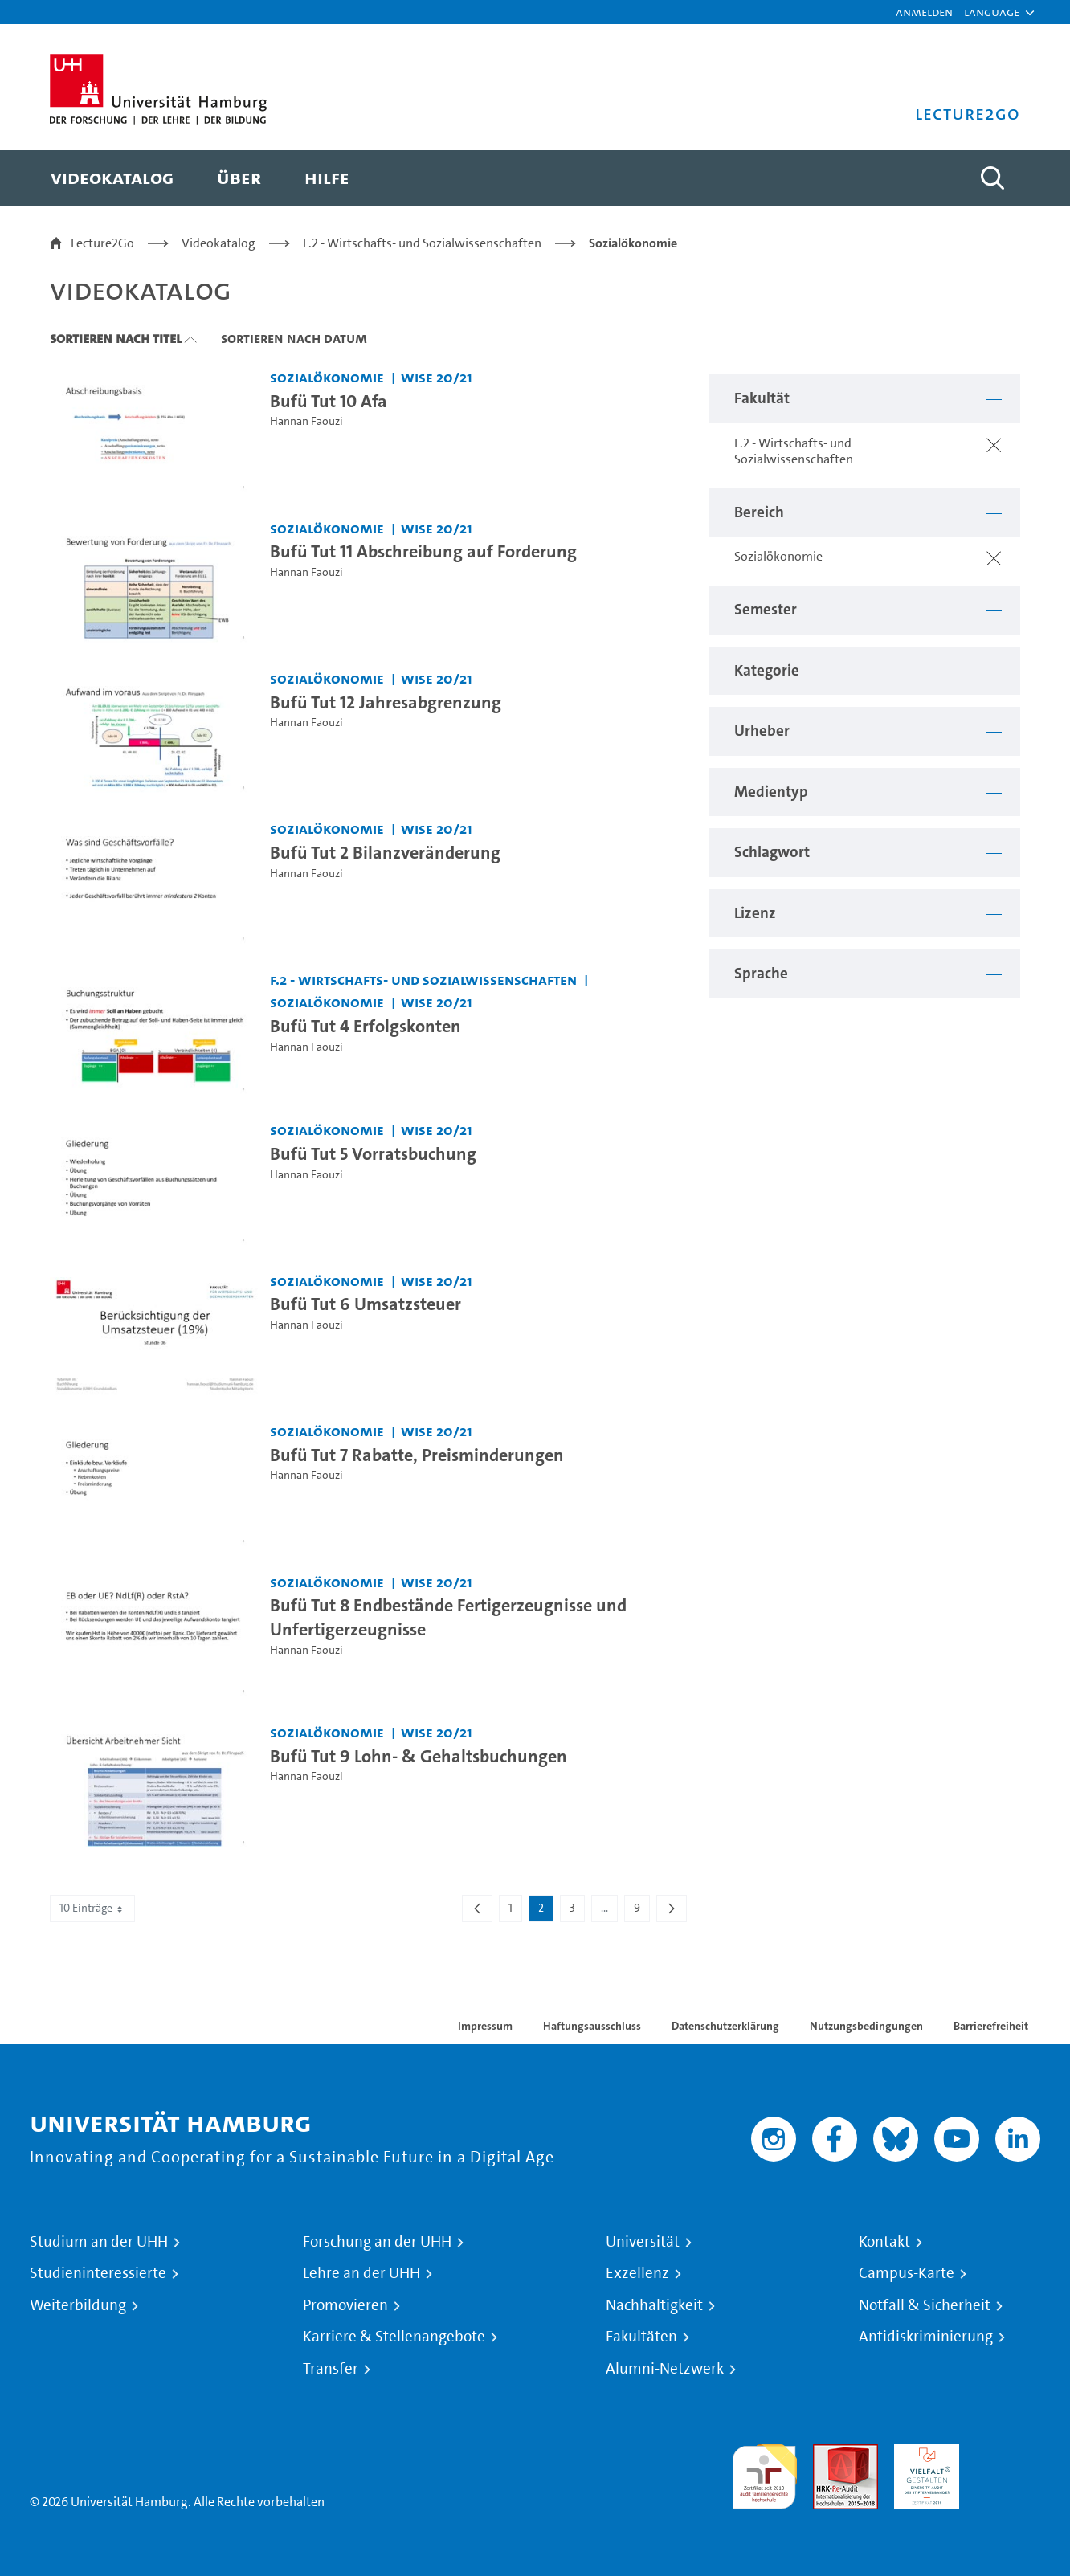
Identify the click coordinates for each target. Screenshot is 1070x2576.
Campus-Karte (906, 2273)
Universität (643, 2241)
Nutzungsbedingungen (866, 2026)
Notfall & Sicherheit (924, 2305)
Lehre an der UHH (361, 2273)
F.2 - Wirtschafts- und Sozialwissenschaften (422, 243)
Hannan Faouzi (306, 421)
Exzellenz (637, 2273)
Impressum (485, 2026)
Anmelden (924, 11)
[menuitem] (112, 178)
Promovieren (345, 2305)
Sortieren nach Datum (294, 338)
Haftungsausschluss (592, 2026)
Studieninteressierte (98, 2273)
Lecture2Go (102, 243)
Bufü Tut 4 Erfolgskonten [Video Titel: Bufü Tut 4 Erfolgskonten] (365, 1026)
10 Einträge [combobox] (92, 1908)
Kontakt (884, 2241)
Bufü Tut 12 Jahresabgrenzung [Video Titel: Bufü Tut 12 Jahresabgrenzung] (385, 702)
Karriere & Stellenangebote (394, 2336)
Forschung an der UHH (377, 2241)
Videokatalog (218, 243)
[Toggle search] (992, 178)
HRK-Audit (922, 2453)
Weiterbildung (78, 2305)
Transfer (330, 2368)
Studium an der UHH (99, 2241)
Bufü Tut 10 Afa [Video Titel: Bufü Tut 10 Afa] (328, 401)
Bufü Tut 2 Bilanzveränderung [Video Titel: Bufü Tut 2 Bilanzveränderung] (385, 852)
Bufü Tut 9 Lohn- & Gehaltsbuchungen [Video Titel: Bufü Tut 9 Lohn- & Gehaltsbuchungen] (418, 1756)
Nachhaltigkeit (654, 2305)
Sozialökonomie (633, 243)
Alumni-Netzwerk (665, 2368)
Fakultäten (641, 2336)
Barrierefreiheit (991, 2026)
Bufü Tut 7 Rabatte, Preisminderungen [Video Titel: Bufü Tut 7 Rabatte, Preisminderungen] (417, 1455)
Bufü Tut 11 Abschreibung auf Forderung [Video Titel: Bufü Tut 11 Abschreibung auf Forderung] (423, 551)
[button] (991, 12)
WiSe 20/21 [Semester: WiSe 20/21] (436, 377)
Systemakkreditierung (1007, 2453)
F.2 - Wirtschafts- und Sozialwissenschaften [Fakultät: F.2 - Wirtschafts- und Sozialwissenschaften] (423, 980)
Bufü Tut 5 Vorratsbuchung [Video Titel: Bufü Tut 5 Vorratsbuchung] (373, 1153)
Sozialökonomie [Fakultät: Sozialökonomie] (327, 377)
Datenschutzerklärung (725, 2026)
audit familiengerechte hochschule (764, 2472)
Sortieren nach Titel (116, 338)
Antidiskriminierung (926, 2336)
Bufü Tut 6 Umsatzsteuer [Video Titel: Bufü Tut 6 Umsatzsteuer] (365, 1304)
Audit (828, 2453)
